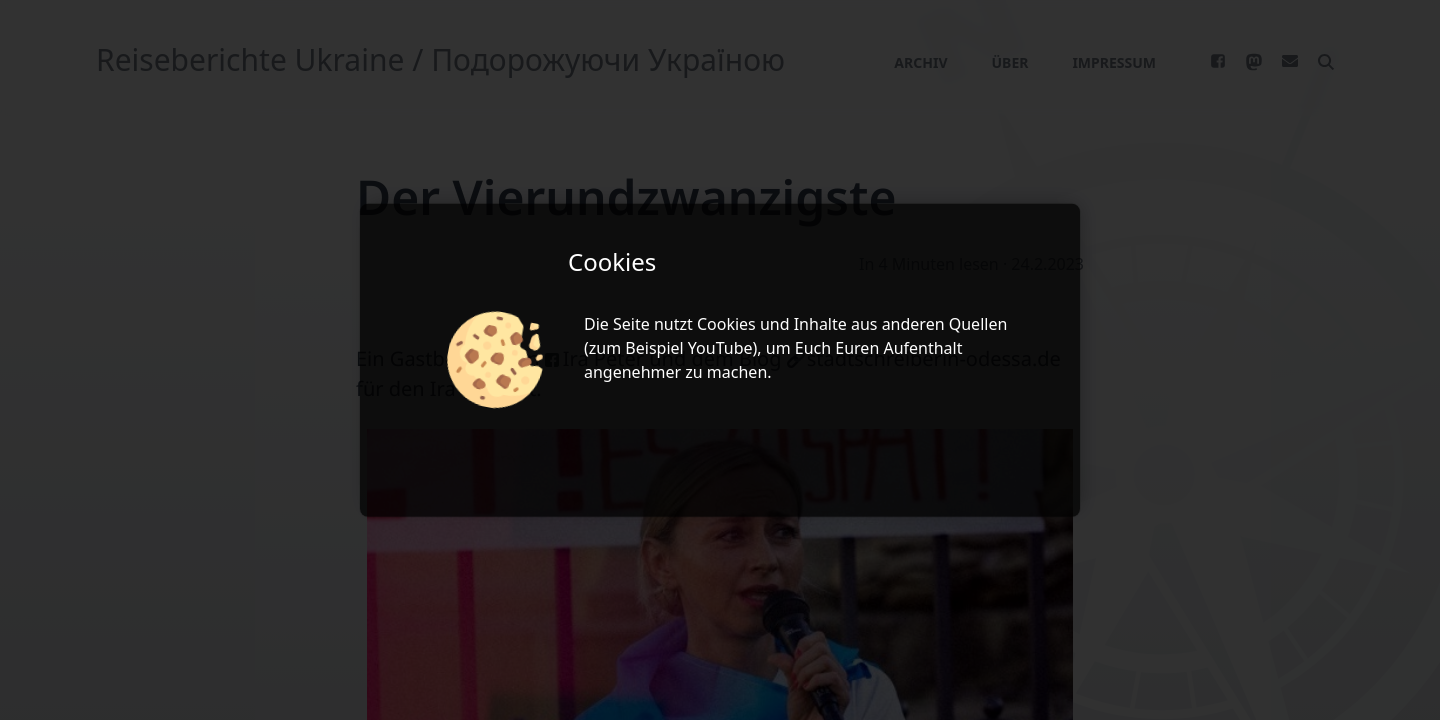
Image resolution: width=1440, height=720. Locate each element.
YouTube (720, 348)
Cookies (726, 324)
